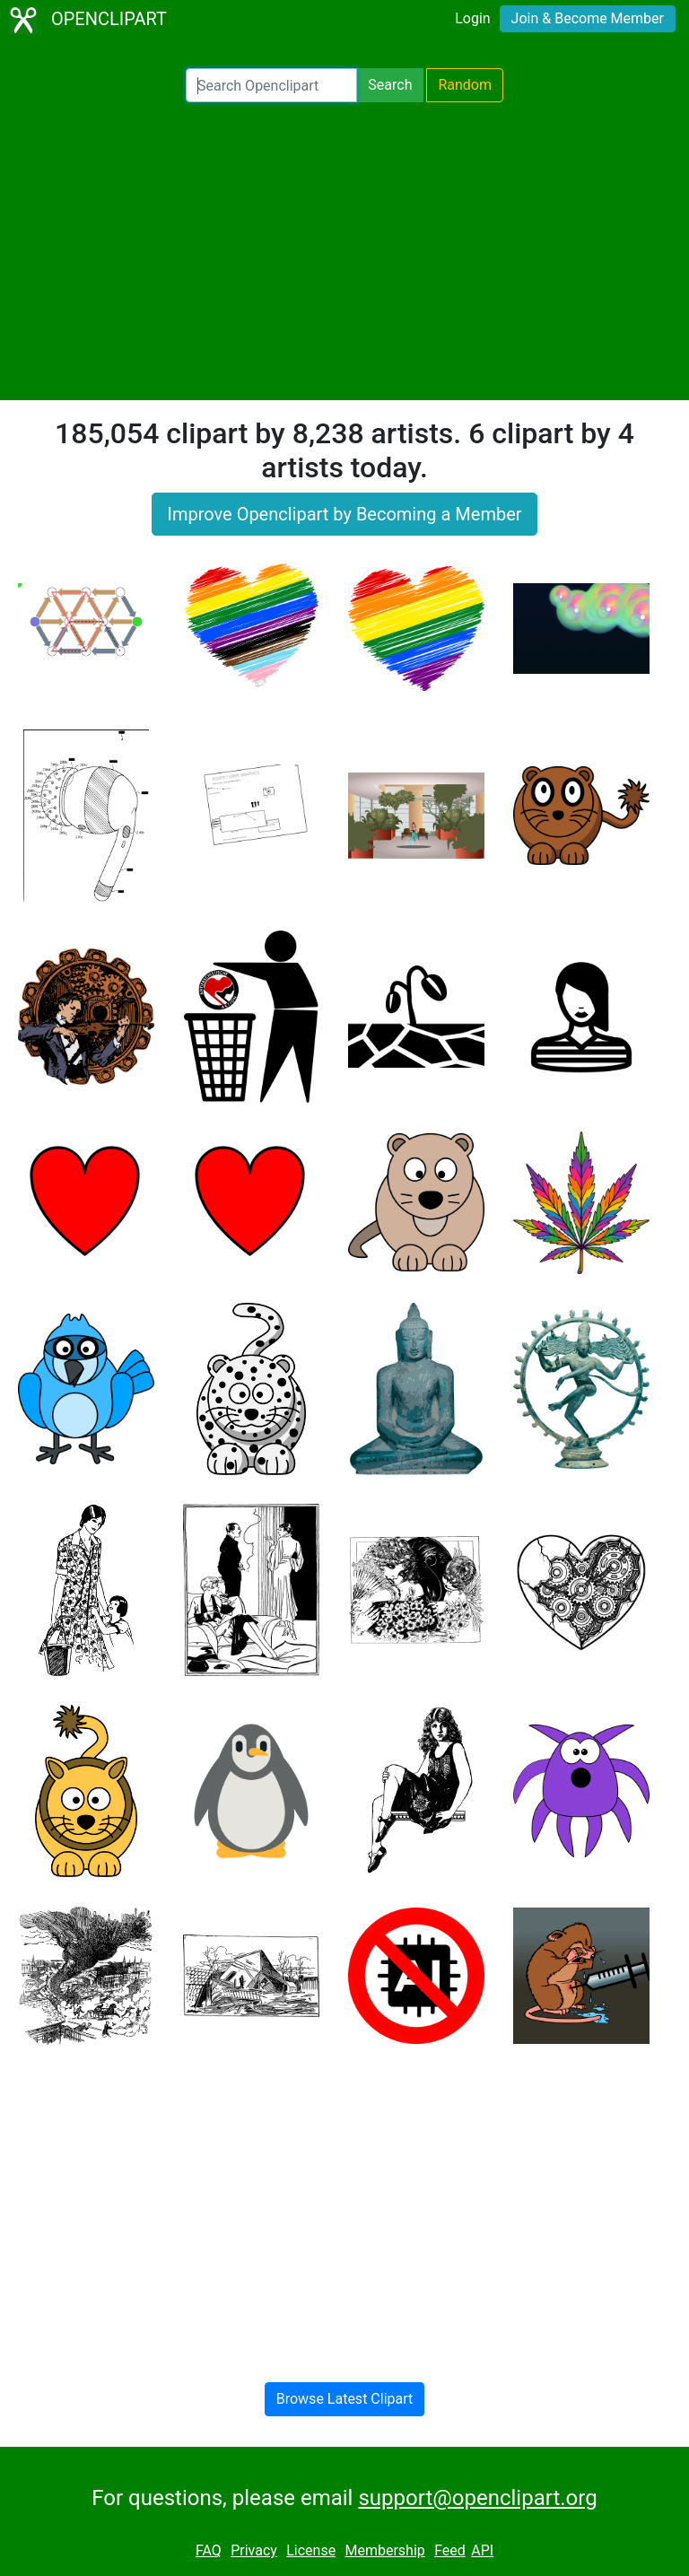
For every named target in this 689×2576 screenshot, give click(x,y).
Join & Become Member (587, 18)
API (482, 2550)
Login (472, 18)
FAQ (209, 2550)
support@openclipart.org (477, 2498)
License (311, 2550)
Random (465, 84)
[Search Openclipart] (271, 85)
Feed (450, 2550)
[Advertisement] (344, 251)
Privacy (254, 2550)
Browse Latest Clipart (345, 2398)
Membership (384, 2550)
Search (390, 84)
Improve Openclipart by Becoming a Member (344, 514)
